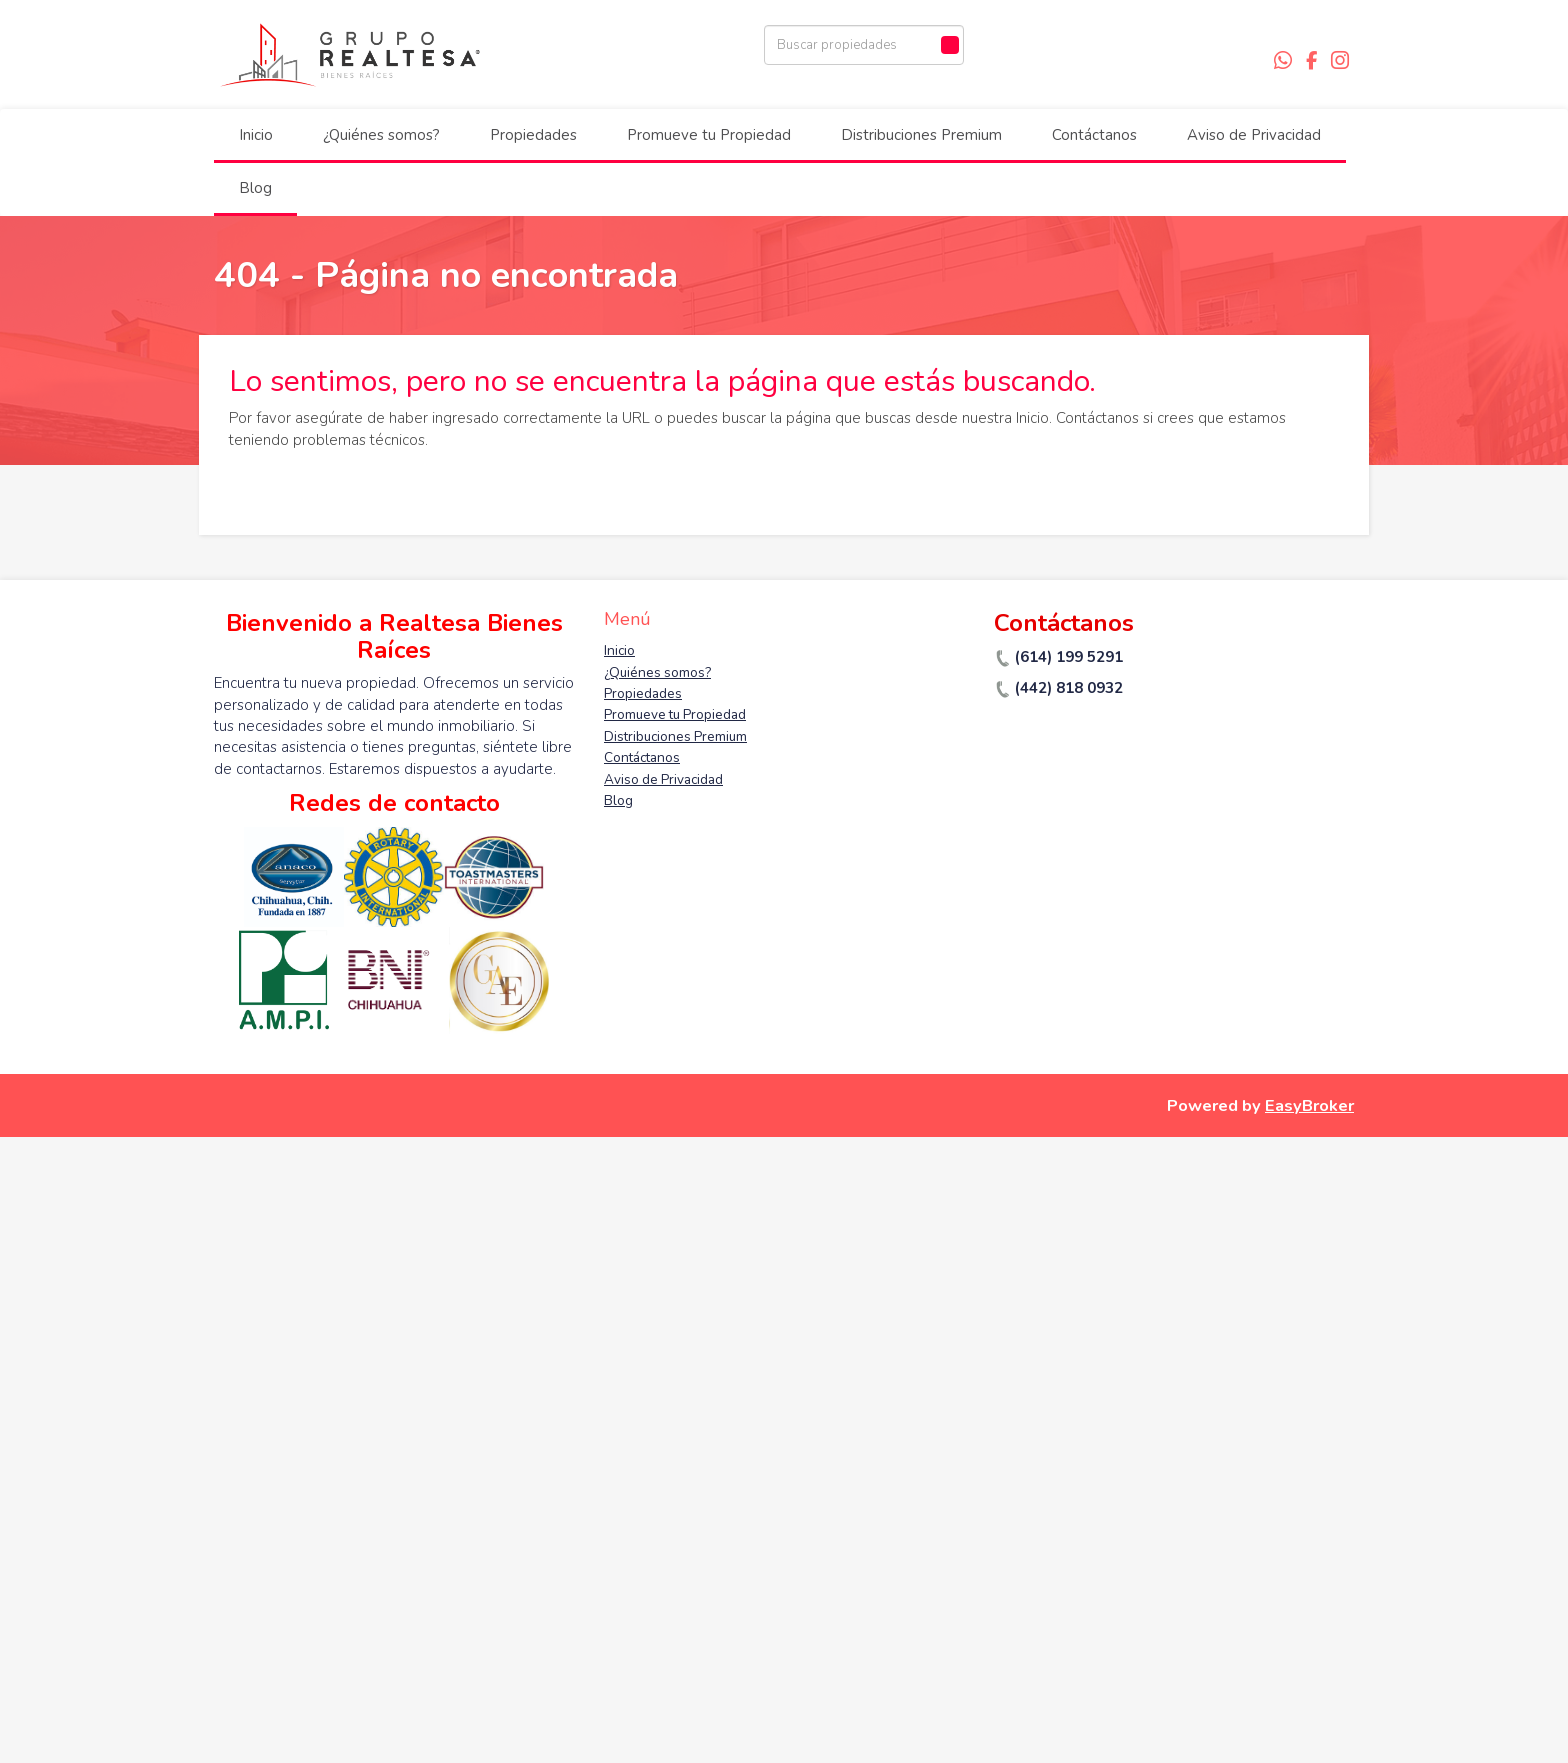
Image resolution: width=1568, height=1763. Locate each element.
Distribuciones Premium (921, 135)
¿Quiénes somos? (381, 135)
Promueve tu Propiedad (709, 135)
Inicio (256, 135)
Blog (255, 188)
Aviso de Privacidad (1254, 135)
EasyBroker (1309, 1105)
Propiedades (533, 135)
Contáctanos (1094, 135)
